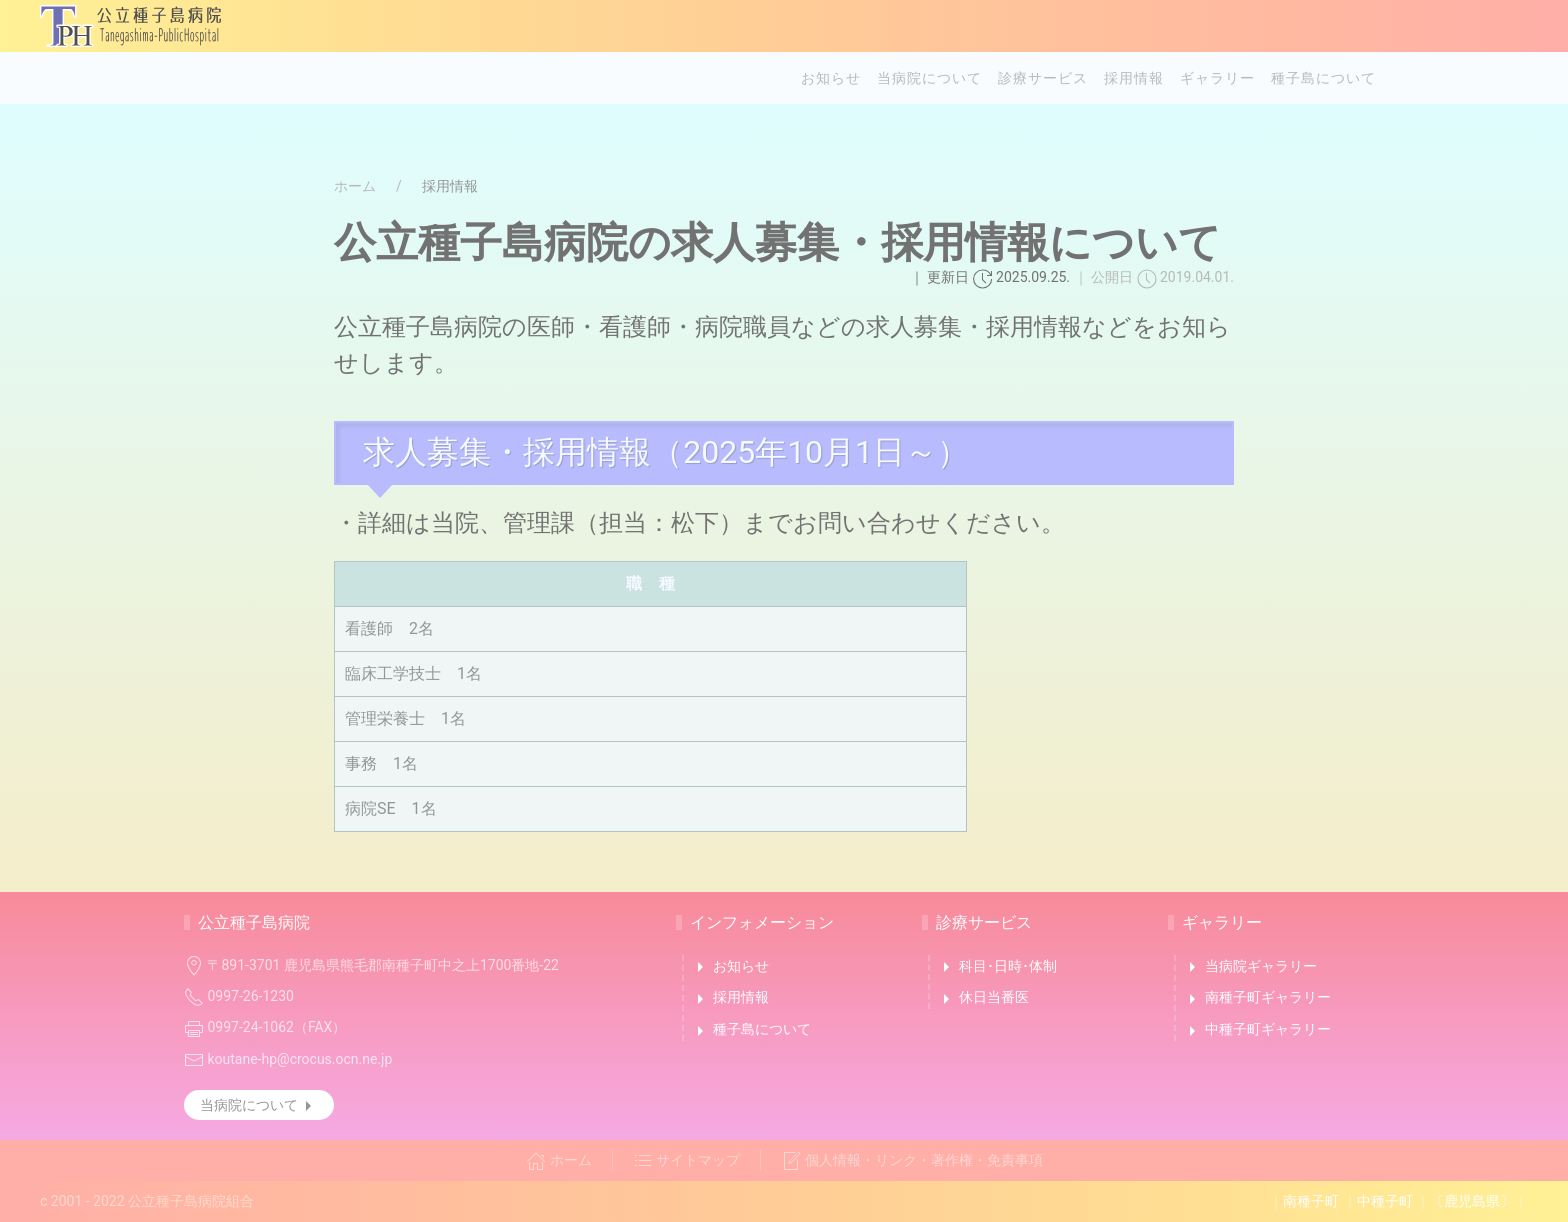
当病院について (929, 78)
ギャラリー (1217, 78)
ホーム (355, 186)
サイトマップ (687, 1161)
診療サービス (1043, 78)
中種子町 (1385, 1201)
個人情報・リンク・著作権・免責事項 (912, 1161)
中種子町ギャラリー (1256, 1031)
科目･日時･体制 (996, 967)
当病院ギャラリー (1249, 967)
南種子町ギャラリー (1256, 999)
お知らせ (831, 78)
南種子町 (1311, 1201)
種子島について (1323, 78)
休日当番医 (982, 999)
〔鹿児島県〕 (1472, 1201)
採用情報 (1134, 78)
